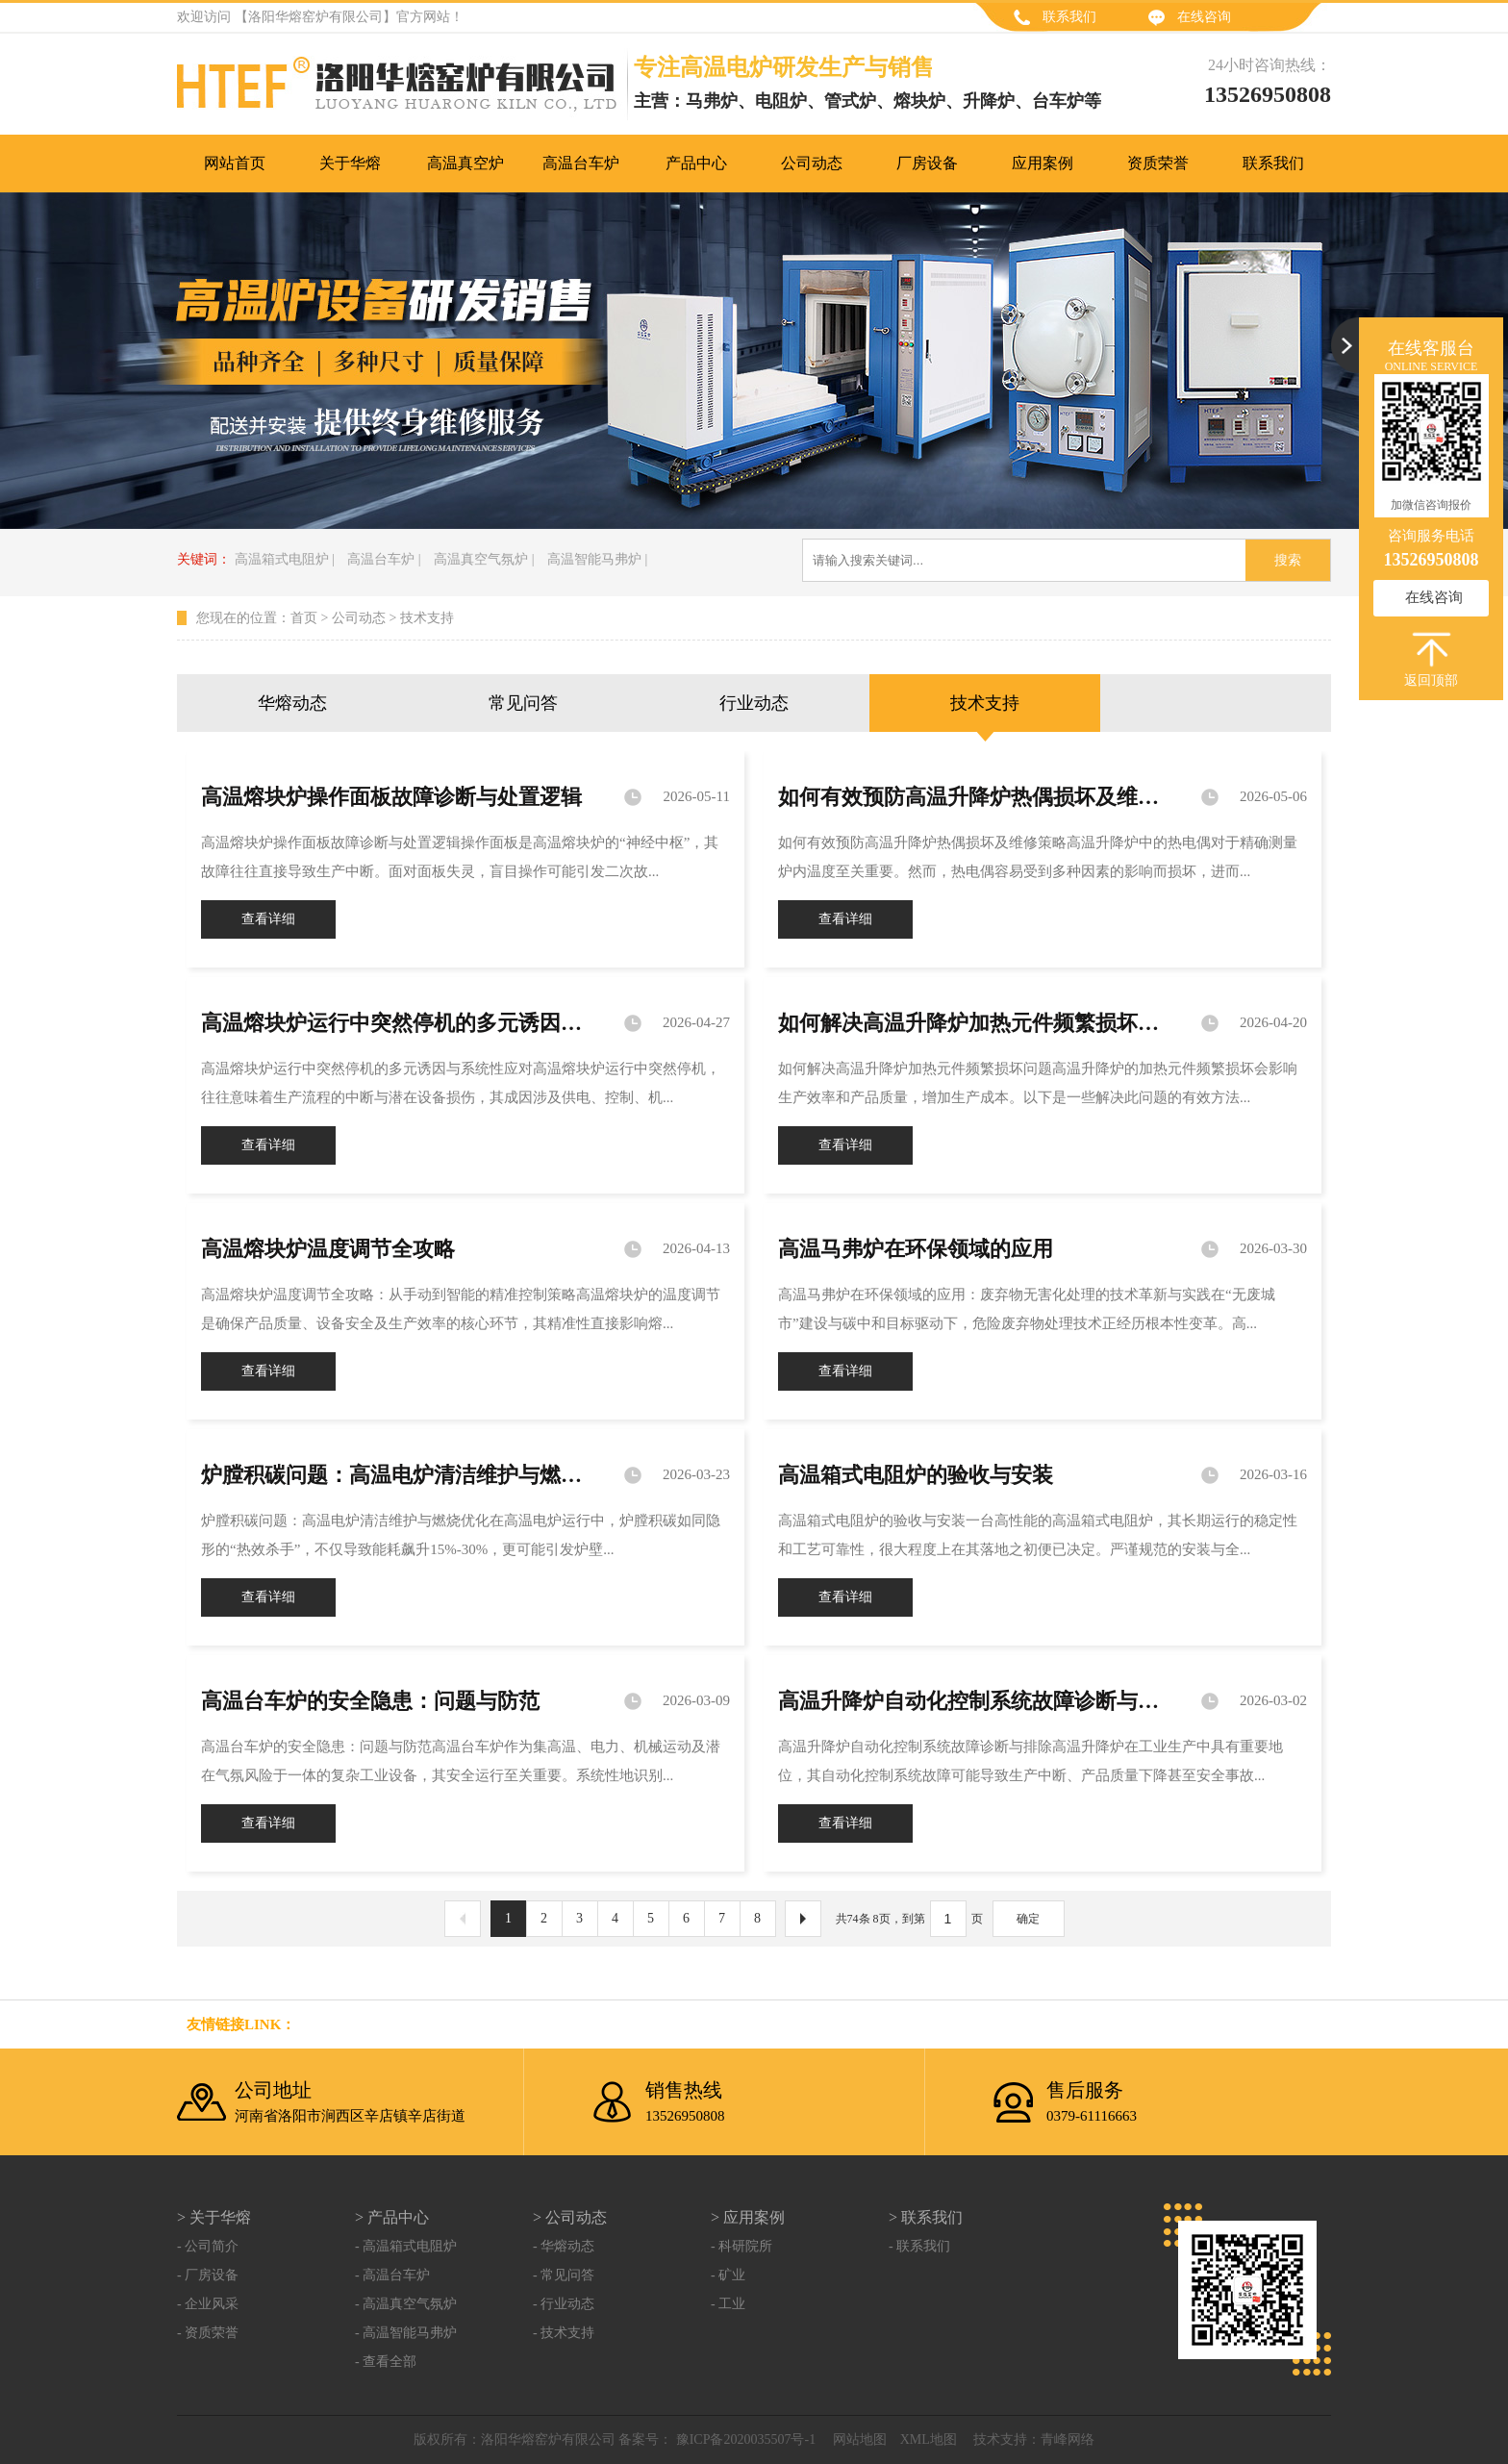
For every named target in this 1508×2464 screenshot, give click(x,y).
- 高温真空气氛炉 (406, 2304)
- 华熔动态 (563, 2246)
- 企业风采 (208, 2304)
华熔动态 (292, 703)
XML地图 (928, 2439)
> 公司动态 (570, 2217)
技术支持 (427, 618)
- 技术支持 (563, 2333)
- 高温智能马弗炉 (406, 2333)
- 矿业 (728, 2275)
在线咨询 (1204, 17)
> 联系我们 (926, 2217)
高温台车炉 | (383, 559)
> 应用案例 (748, 2217)
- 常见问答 (563, 2275)
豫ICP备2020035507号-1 (744, 2439)
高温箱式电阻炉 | (285, 559)
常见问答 (523, 703)
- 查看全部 (385, 2361)
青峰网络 (1067, 2439)
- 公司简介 (208, 2246)
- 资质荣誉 (208, 2333)
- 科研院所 (741, 2246)
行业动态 (754, 703)
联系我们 (1069, 17)
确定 (1028, 1918)
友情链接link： (241, 2024)
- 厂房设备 (208, 2275)
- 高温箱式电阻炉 (406, 2246)
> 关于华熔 (214, 2217)
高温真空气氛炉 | (484, 559)
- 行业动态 (563, 2304)
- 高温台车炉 (392, 2275)
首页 (303, 618)
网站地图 (860, 2439)
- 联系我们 (919, 2246)
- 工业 (728, 2304)
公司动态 (359, 618)
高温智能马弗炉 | (597, 559)
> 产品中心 (392, 2217)
